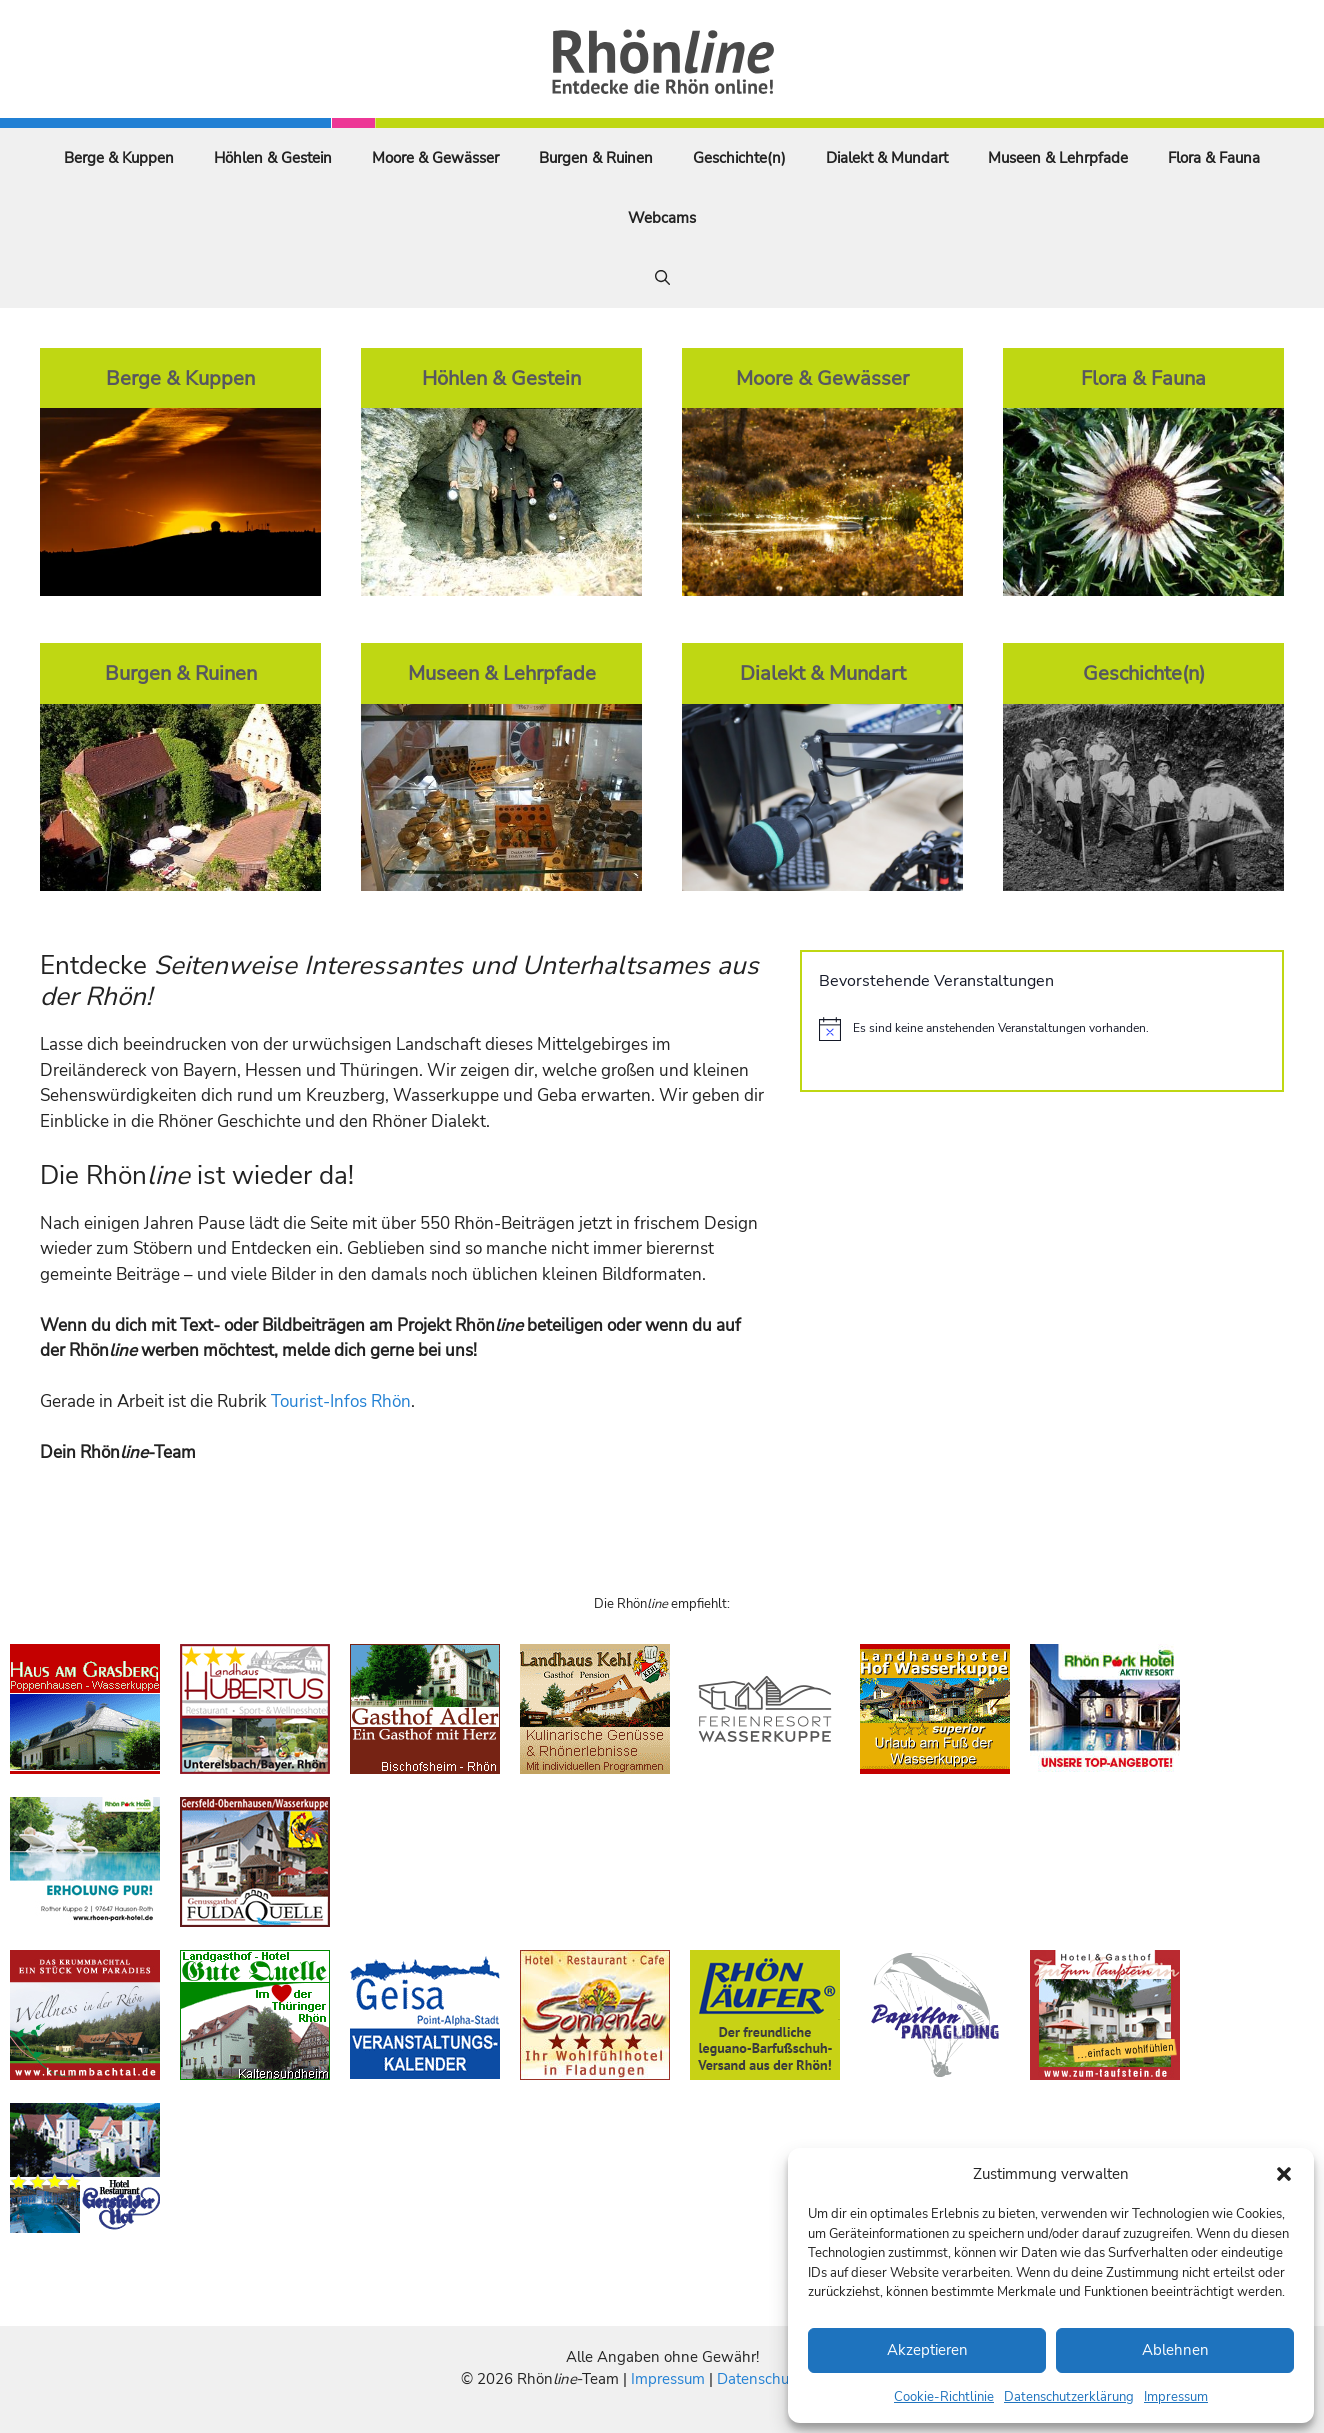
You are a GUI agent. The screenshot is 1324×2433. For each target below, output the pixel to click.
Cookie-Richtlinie (944, 2397)
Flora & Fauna (1214, 158)
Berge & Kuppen (119, 158)
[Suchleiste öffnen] (662, 278)
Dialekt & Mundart (887, 158)
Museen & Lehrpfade (1058, 158)
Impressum (1176, 2397)
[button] (1284, 2174)
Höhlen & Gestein (273, 158)
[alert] (1042, 1029)
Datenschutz (759, 2379)
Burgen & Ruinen (596, 158)
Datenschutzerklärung (1069, 2397)
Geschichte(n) (739, 158)
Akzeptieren (927, 2350)
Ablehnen (1175, 2350)
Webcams (662, 218)
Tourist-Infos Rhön (341, 1401)
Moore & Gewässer (435, 158)
